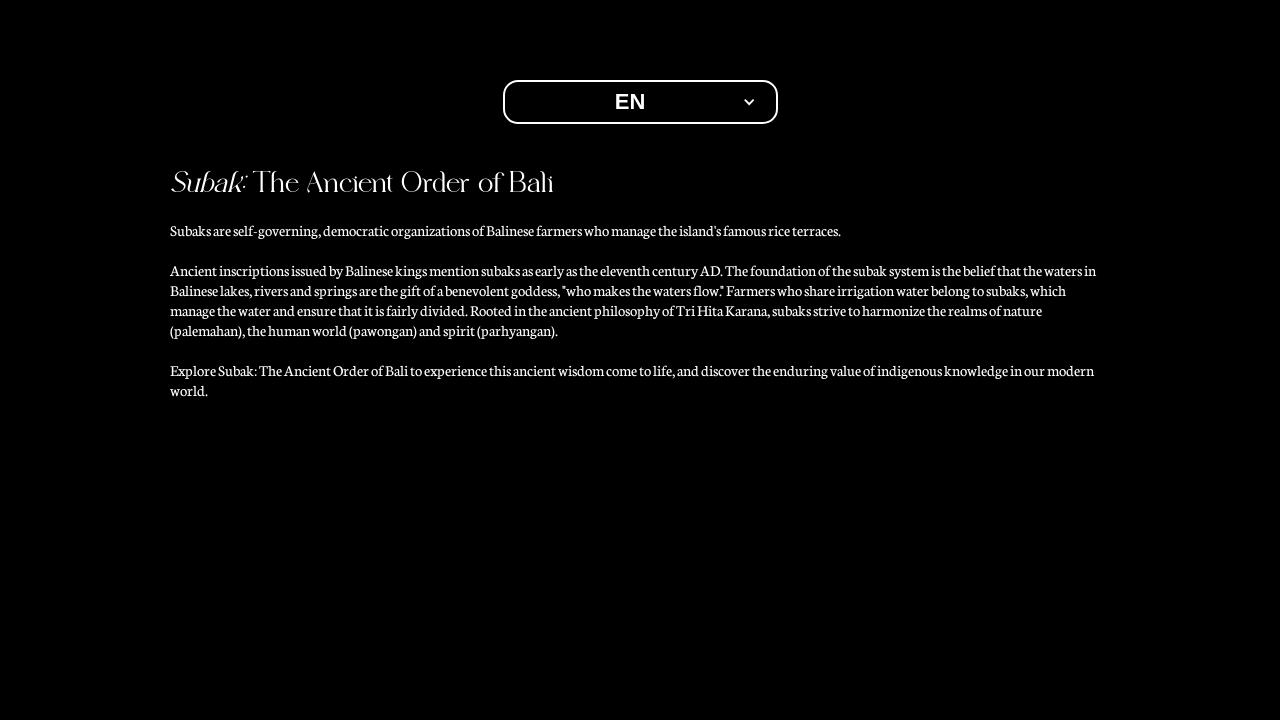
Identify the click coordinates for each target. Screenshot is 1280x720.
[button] (640, 102)
